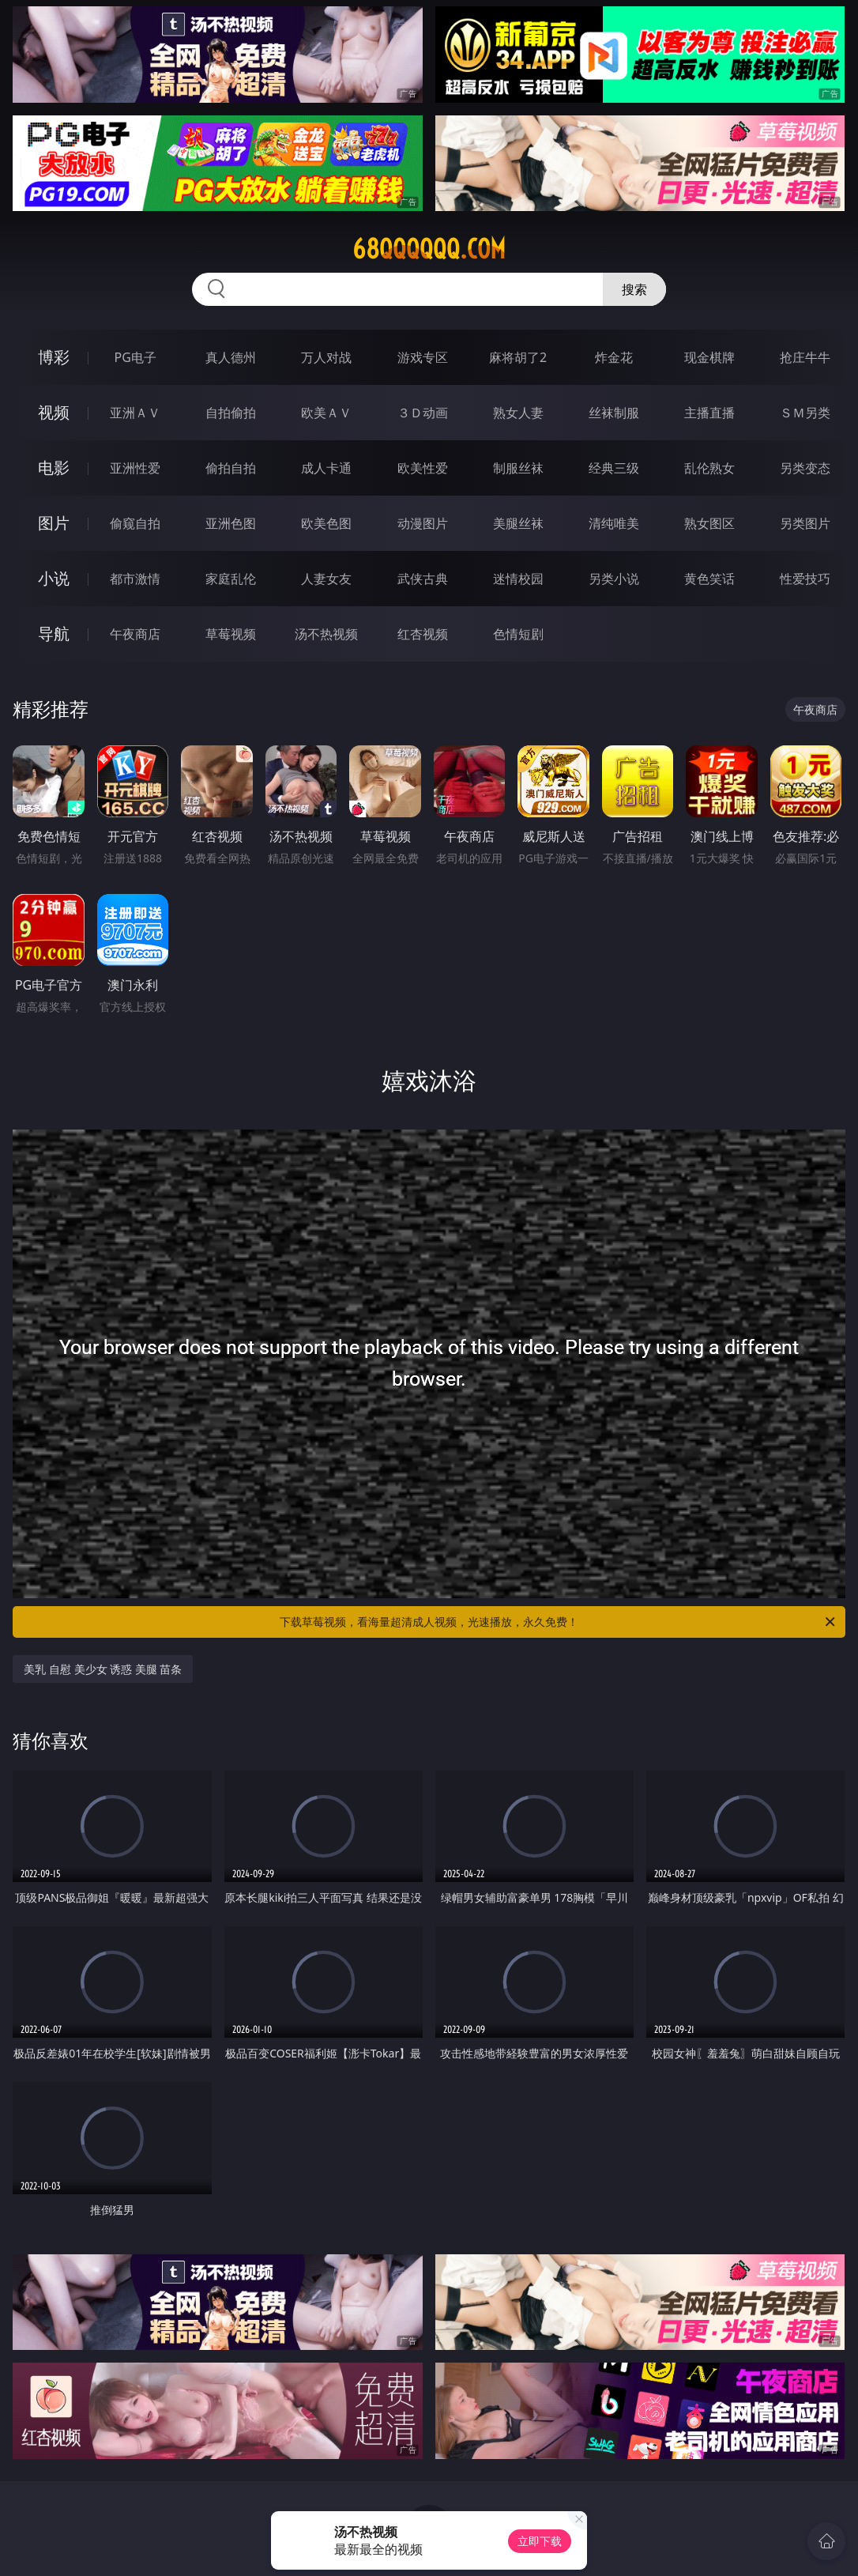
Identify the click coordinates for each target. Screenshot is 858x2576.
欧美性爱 (422, 468)
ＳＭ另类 (805, 412)
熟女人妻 (518, 412)
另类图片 (805, 523)
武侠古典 (422, 578)
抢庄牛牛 (805, 357)
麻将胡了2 (518, 357)
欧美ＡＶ (326, 412)
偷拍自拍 (230, 468)
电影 (54, 467)
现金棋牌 (709, 357)
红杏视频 (422, 634)
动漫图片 (422, 523)
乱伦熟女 (709, 468)
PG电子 (135, 357)
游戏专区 (422, 357)
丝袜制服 (614, 412)
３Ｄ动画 (422, 412)
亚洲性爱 (135, 468)
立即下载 (539, 2540)
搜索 (634, 289)
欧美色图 (326, 523)
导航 (54, 633)
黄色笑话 (709, 578)
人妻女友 (326, 578)
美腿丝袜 (518, 523)
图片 (54, 523)
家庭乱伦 (230, 578)
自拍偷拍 (230, 412)
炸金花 (614, 357)
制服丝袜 (518, 468)
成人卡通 (326, 468)
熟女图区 (709, 523)
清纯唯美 (614, 523)
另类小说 (614, 578)
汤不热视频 (326, 634)
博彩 (54, 357)
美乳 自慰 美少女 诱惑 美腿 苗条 (103, 1668)
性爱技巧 (805, 578)
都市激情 (135, 578)
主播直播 (709, 412)
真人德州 (230, 357)
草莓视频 (230, 634)
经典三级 (614, 468)
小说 (54, 578)
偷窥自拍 (135, 523)
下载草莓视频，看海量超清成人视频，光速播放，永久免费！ (558, 1621)
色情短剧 (518, 634)
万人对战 (326, 357)
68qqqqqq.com (429, 249)
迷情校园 (518, 578)
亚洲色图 (230, 523)
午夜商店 (135, 634)
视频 (54, 412)
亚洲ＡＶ (135, 412)
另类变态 (805, 468)
